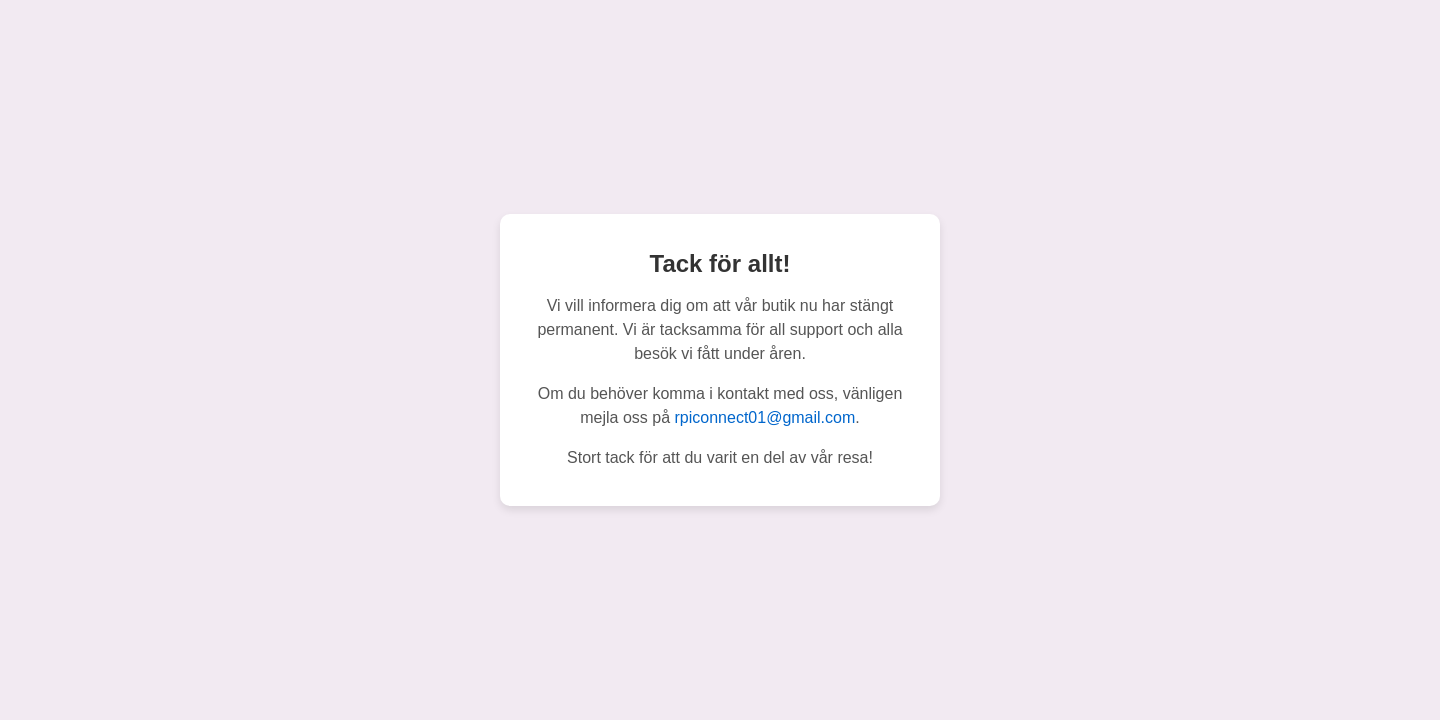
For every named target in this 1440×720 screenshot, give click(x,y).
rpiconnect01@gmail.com (765, 417)
